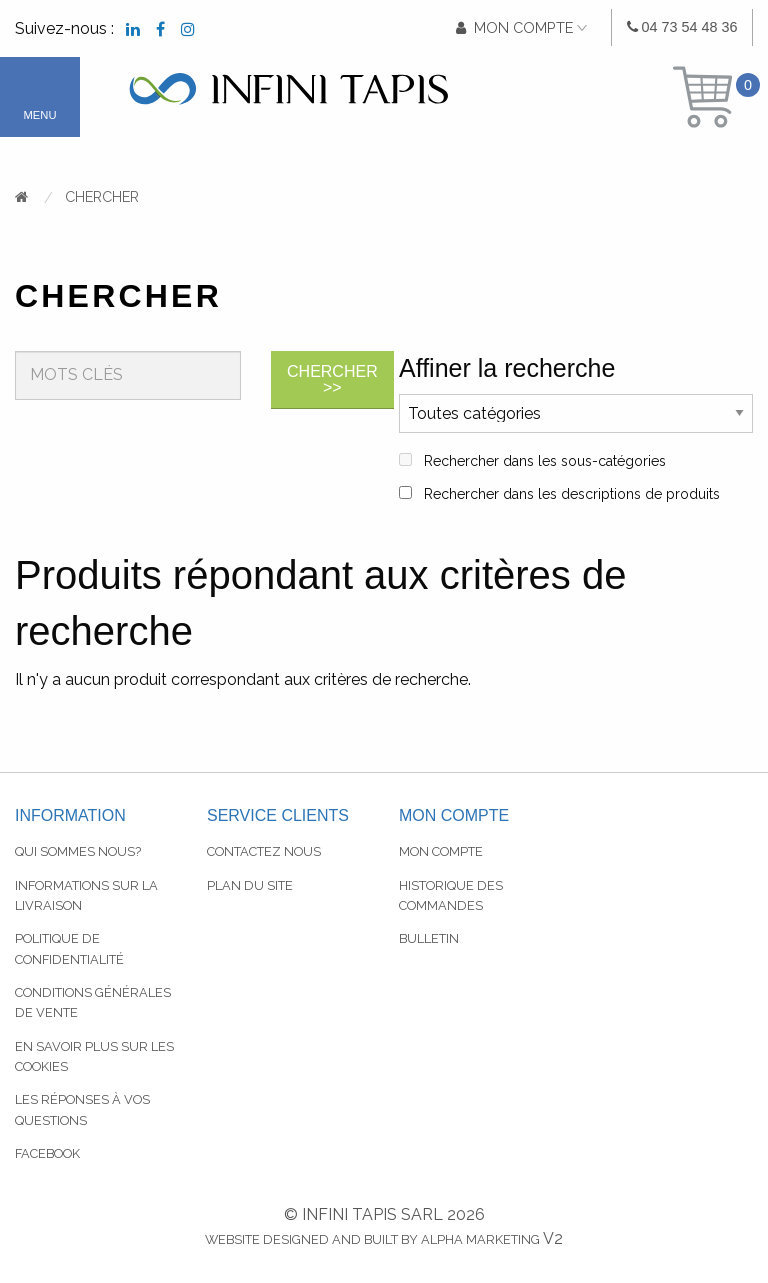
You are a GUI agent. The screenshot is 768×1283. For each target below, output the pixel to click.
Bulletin (429, 938)
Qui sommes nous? (78, 851)
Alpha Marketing (480, 1239)
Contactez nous (264, 851)
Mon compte (441, 851)
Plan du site (250, 885)
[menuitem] (682, 27)
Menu (40, 115)
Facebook (47, 1153)
